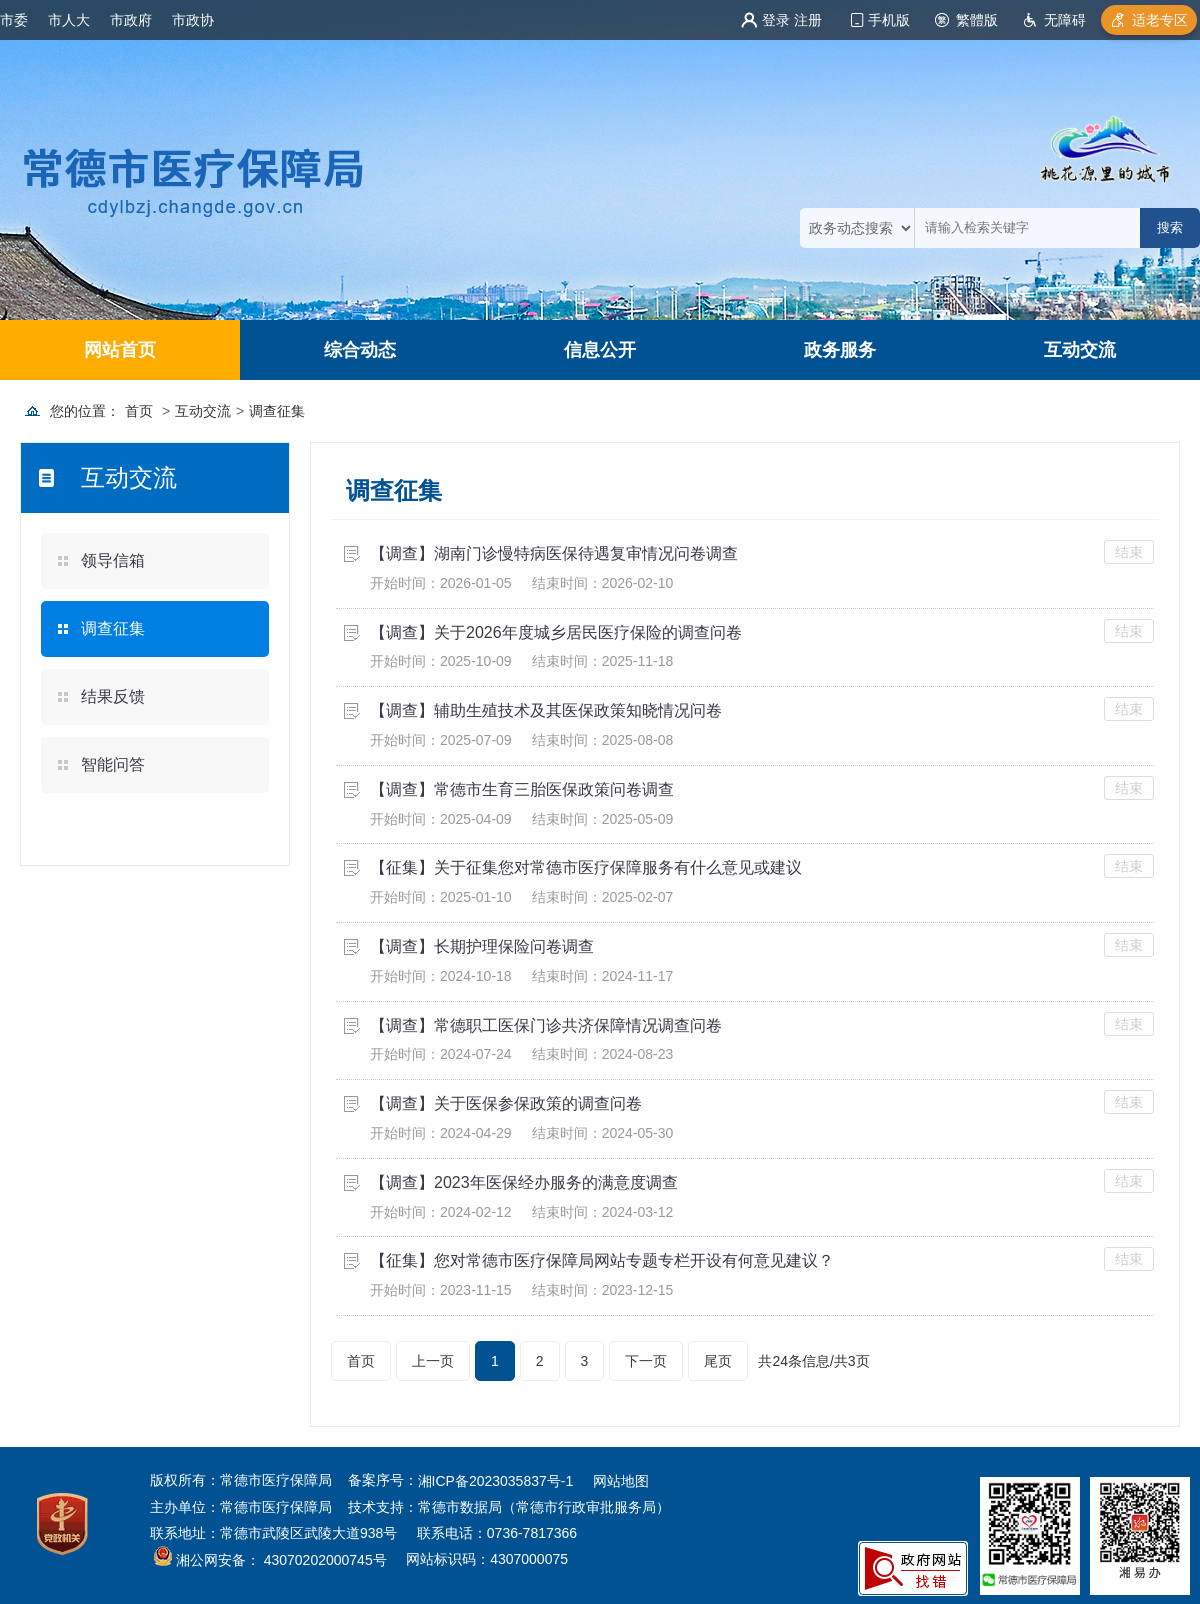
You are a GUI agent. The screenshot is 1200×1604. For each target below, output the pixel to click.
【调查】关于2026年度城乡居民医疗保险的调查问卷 (556, 632)
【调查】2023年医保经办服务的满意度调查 (524, 1182)
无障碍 (1065, 20)
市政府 (131, 20)
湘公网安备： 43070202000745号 (279, 1561)
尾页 (718, 1361)
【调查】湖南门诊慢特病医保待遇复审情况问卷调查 (554, 553)
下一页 (646, 1361)
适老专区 (1160, 20)
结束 (1129, 552)
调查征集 (277, 411)
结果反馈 (113, 696)
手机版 (889, 20)
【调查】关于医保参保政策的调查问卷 (506, 1103)
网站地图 (621, 1481)
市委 (14, 20)
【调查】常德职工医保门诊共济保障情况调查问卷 (546, 1025)
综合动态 (360, 350)
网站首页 (120, 350)
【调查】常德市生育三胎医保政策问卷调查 (522, 789)
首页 (139, 411)
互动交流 (1080, 350)
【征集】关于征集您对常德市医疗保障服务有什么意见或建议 (586, 867)
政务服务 (840, 350)
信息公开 (600, 350)
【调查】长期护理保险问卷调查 (482, 946)
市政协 (193, 20)
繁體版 (977, 20)
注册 (808, 20)
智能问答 (113, 764)
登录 (776, 20)
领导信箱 (113, 560)
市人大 (69, 20)
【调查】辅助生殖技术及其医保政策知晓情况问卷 (546, 710)
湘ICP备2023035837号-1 (496, 1481)
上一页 (433, 1361)
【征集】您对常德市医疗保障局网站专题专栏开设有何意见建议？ (602, 1260)
